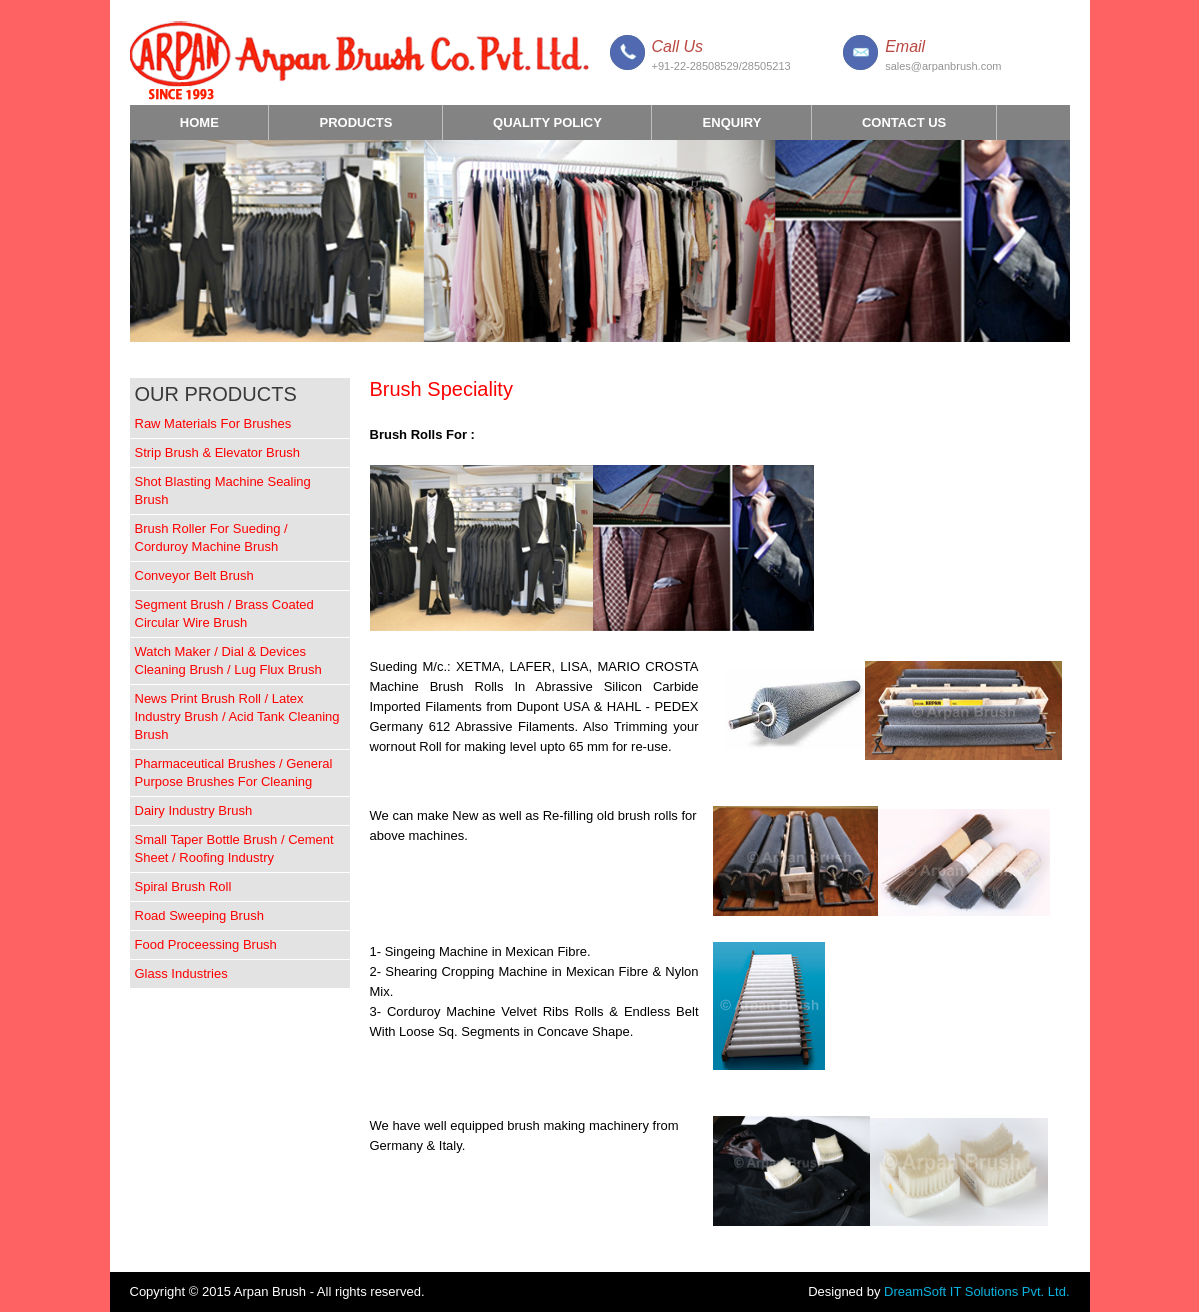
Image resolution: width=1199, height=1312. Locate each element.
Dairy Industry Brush (194, 810)
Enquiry (732, 122)
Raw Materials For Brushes (213, 423)
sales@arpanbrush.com (943, 66)
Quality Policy (547, 122)
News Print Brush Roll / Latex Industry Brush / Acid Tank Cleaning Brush (237, 716)
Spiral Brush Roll (183, 886)
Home (199, 122)
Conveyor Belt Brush (194, 575)
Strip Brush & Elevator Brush (217, 452)
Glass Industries (181, 973)
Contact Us (904, 122)
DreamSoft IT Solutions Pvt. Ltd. (976, 1291)
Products (355, 127)
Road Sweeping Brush (199, 915)
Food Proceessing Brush (206, 944)
